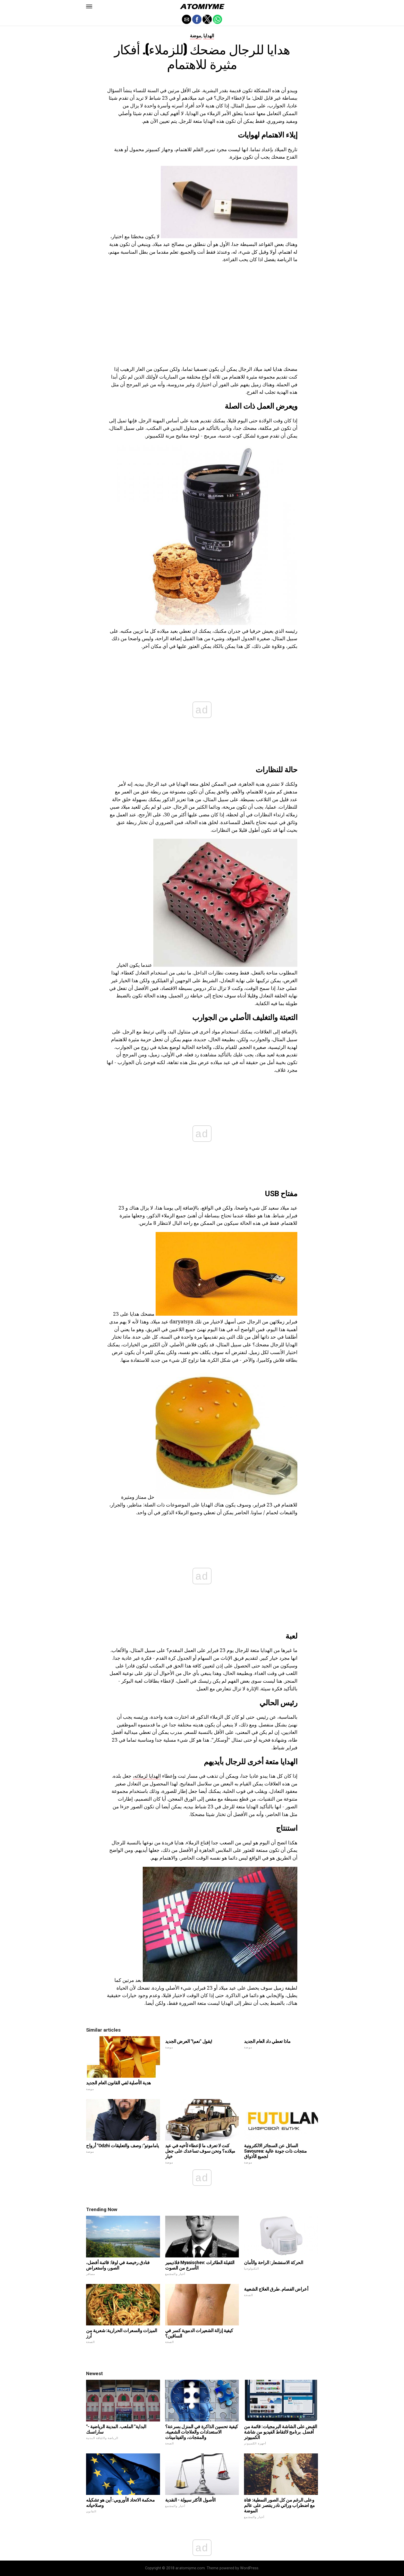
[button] (89, 6)
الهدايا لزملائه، (147, 1775)
